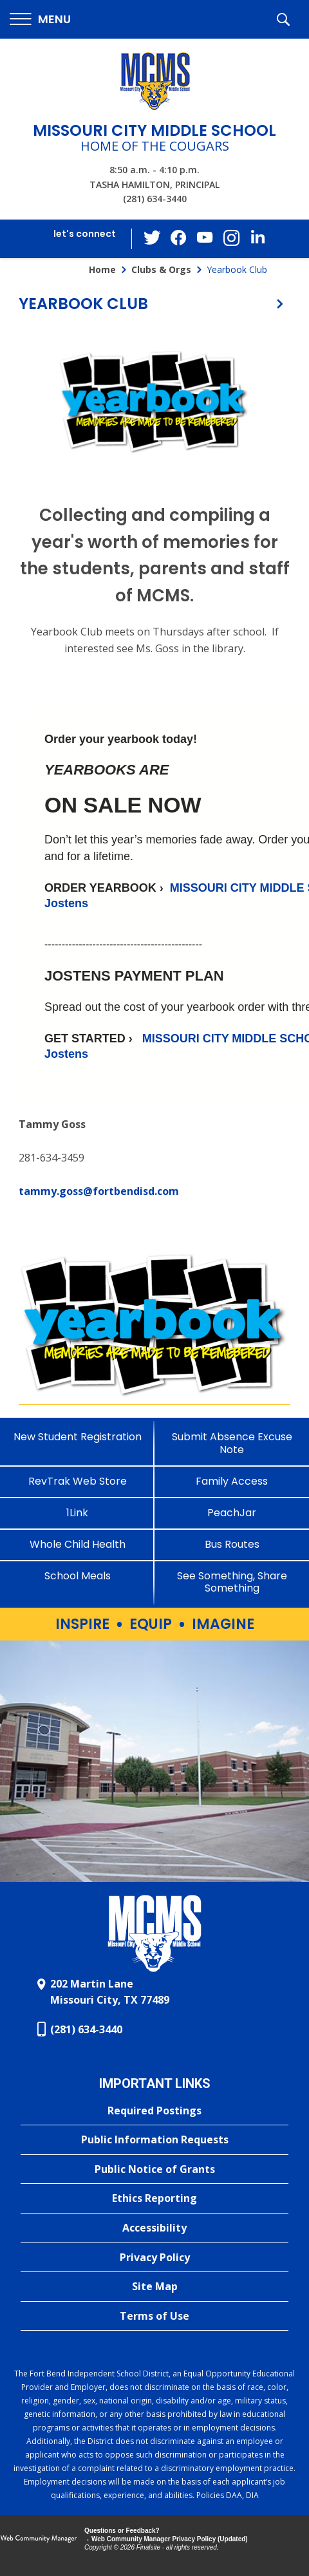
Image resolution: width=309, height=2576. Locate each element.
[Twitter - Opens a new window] (154, 238)
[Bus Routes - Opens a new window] (232, 1544)
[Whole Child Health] (77, 1544)
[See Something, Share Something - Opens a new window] (232, 1582)
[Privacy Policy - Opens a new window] (154, 2258)
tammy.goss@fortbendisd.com (99, 1191)
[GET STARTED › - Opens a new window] (93, 1038)
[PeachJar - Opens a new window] (232, 1512)
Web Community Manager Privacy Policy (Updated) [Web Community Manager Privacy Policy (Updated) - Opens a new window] (169, 2539)
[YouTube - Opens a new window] (205, 238)
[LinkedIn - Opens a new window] (257, 238)
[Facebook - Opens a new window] (179, 239)
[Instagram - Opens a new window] (231, 239)
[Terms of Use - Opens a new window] (154, 2316)
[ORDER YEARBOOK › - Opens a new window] (107, 887)
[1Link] (77, 1512)
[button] (40, 19)
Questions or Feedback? (122, 2530)
